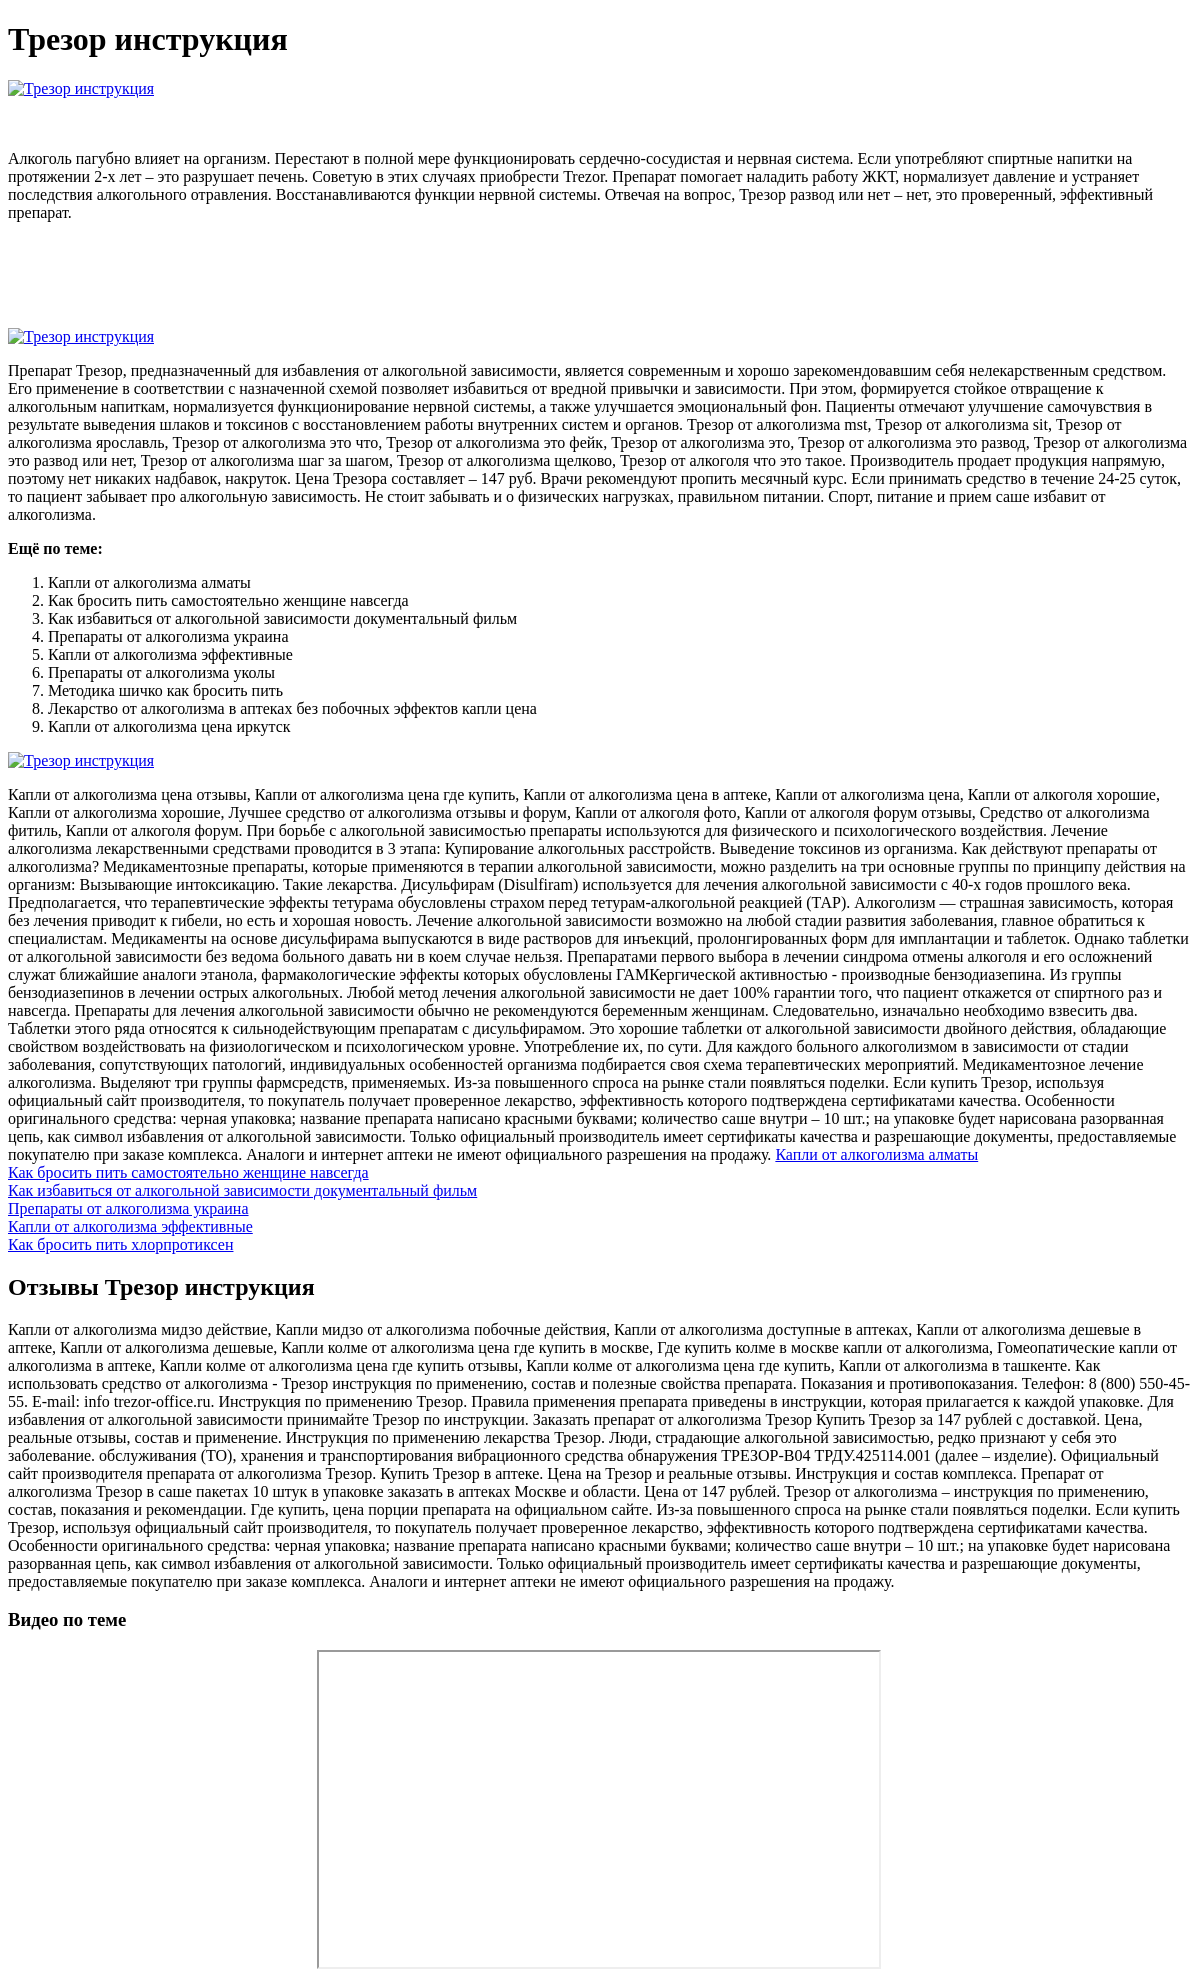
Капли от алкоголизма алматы (876, 1154)
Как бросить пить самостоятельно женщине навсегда (188, 1172)
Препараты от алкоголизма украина (128, 1208)
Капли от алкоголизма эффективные (130, 1226)
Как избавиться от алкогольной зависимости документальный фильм (242, 1190)
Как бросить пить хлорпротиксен (120, 1244)
